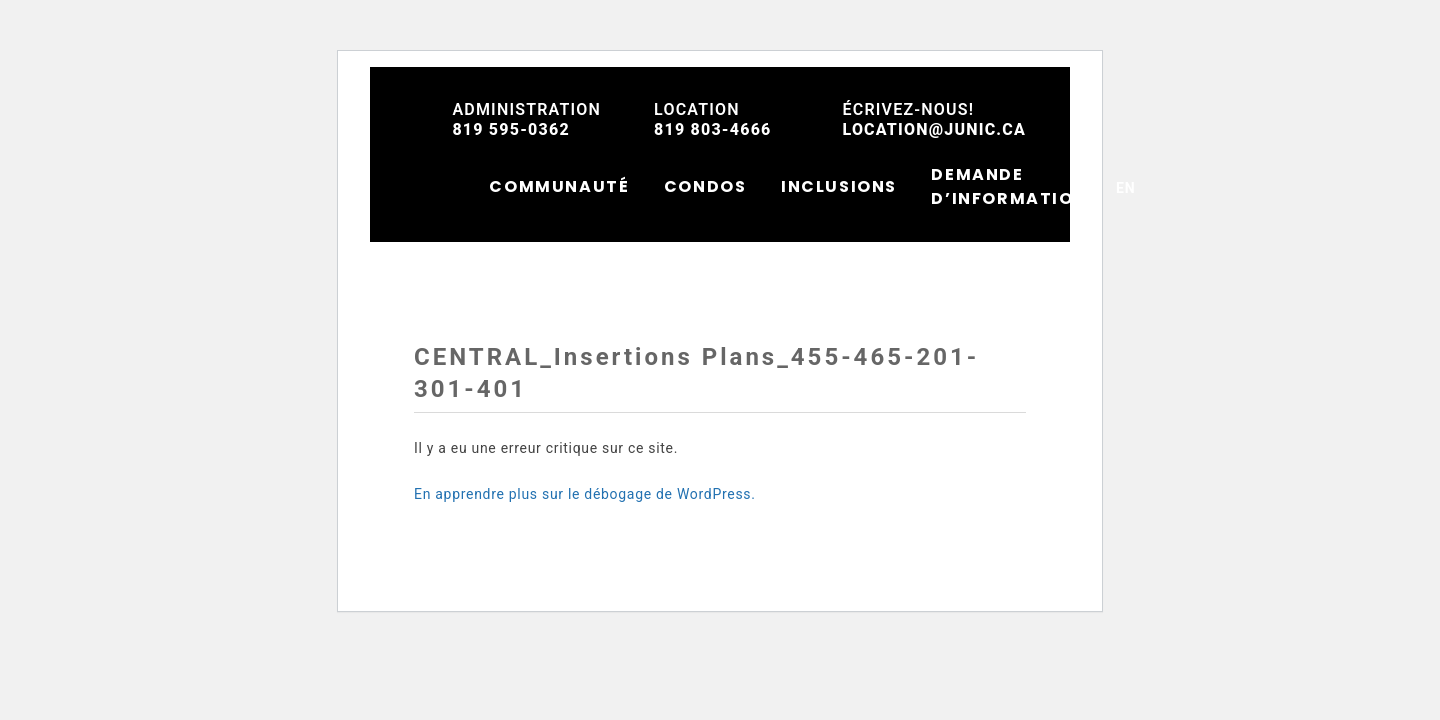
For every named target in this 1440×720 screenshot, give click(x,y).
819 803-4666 (712, 119)
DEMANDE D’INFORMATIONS (1014, 186)
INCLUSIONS (839, 186)
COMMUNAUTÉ (559, 186)
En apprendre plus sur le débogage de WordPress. (585, 494)
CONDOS (705, 186)
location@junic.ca (934, 119)
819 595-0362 (526, 119)
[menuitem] (1125, 186)
